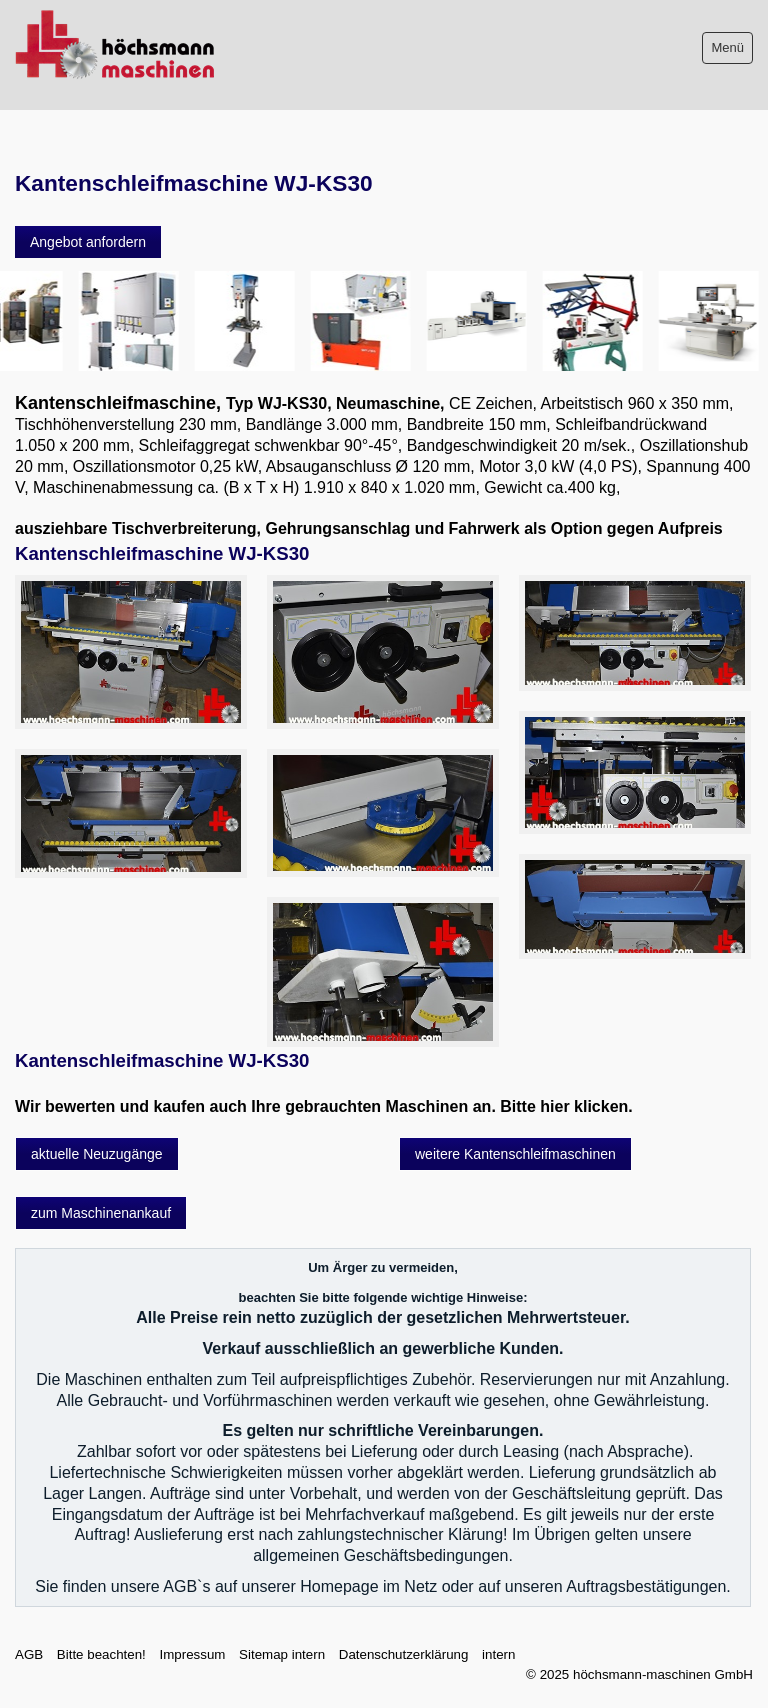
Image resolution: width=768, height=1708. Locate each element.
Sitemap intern (282, 1654)
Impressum (192, 1654)
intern (498, 1654)
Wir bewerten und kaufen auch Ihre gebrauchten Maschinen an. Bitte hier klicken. (324, 1106)
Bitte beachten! (101, 1654)
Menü (727, 47)
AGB (29, 1654)
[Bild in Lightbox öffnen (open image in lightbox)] (131, 652)
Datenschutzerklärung (404, 1654)
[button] (88, 242)
